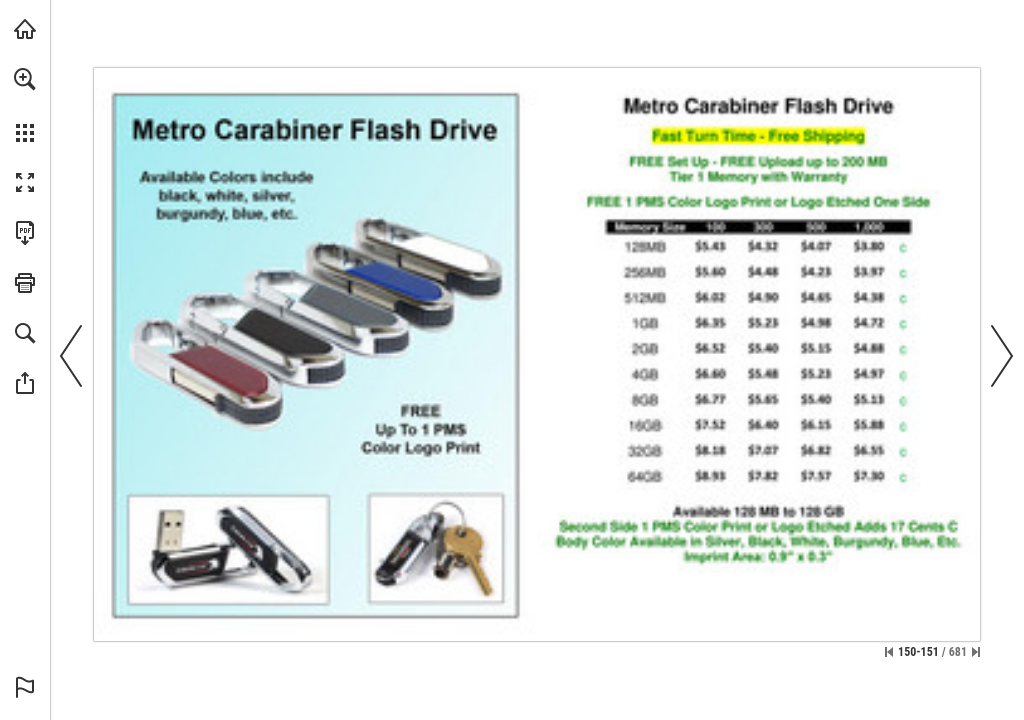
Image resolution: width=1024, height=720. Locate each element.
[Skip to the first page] (889, 652)
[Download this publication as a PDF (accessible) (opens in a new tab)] (25, 233)
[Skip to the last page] (976, 652)
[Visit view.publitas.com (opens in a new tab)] (25, 29)
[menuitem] (25, 105)
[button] (25, 79)
